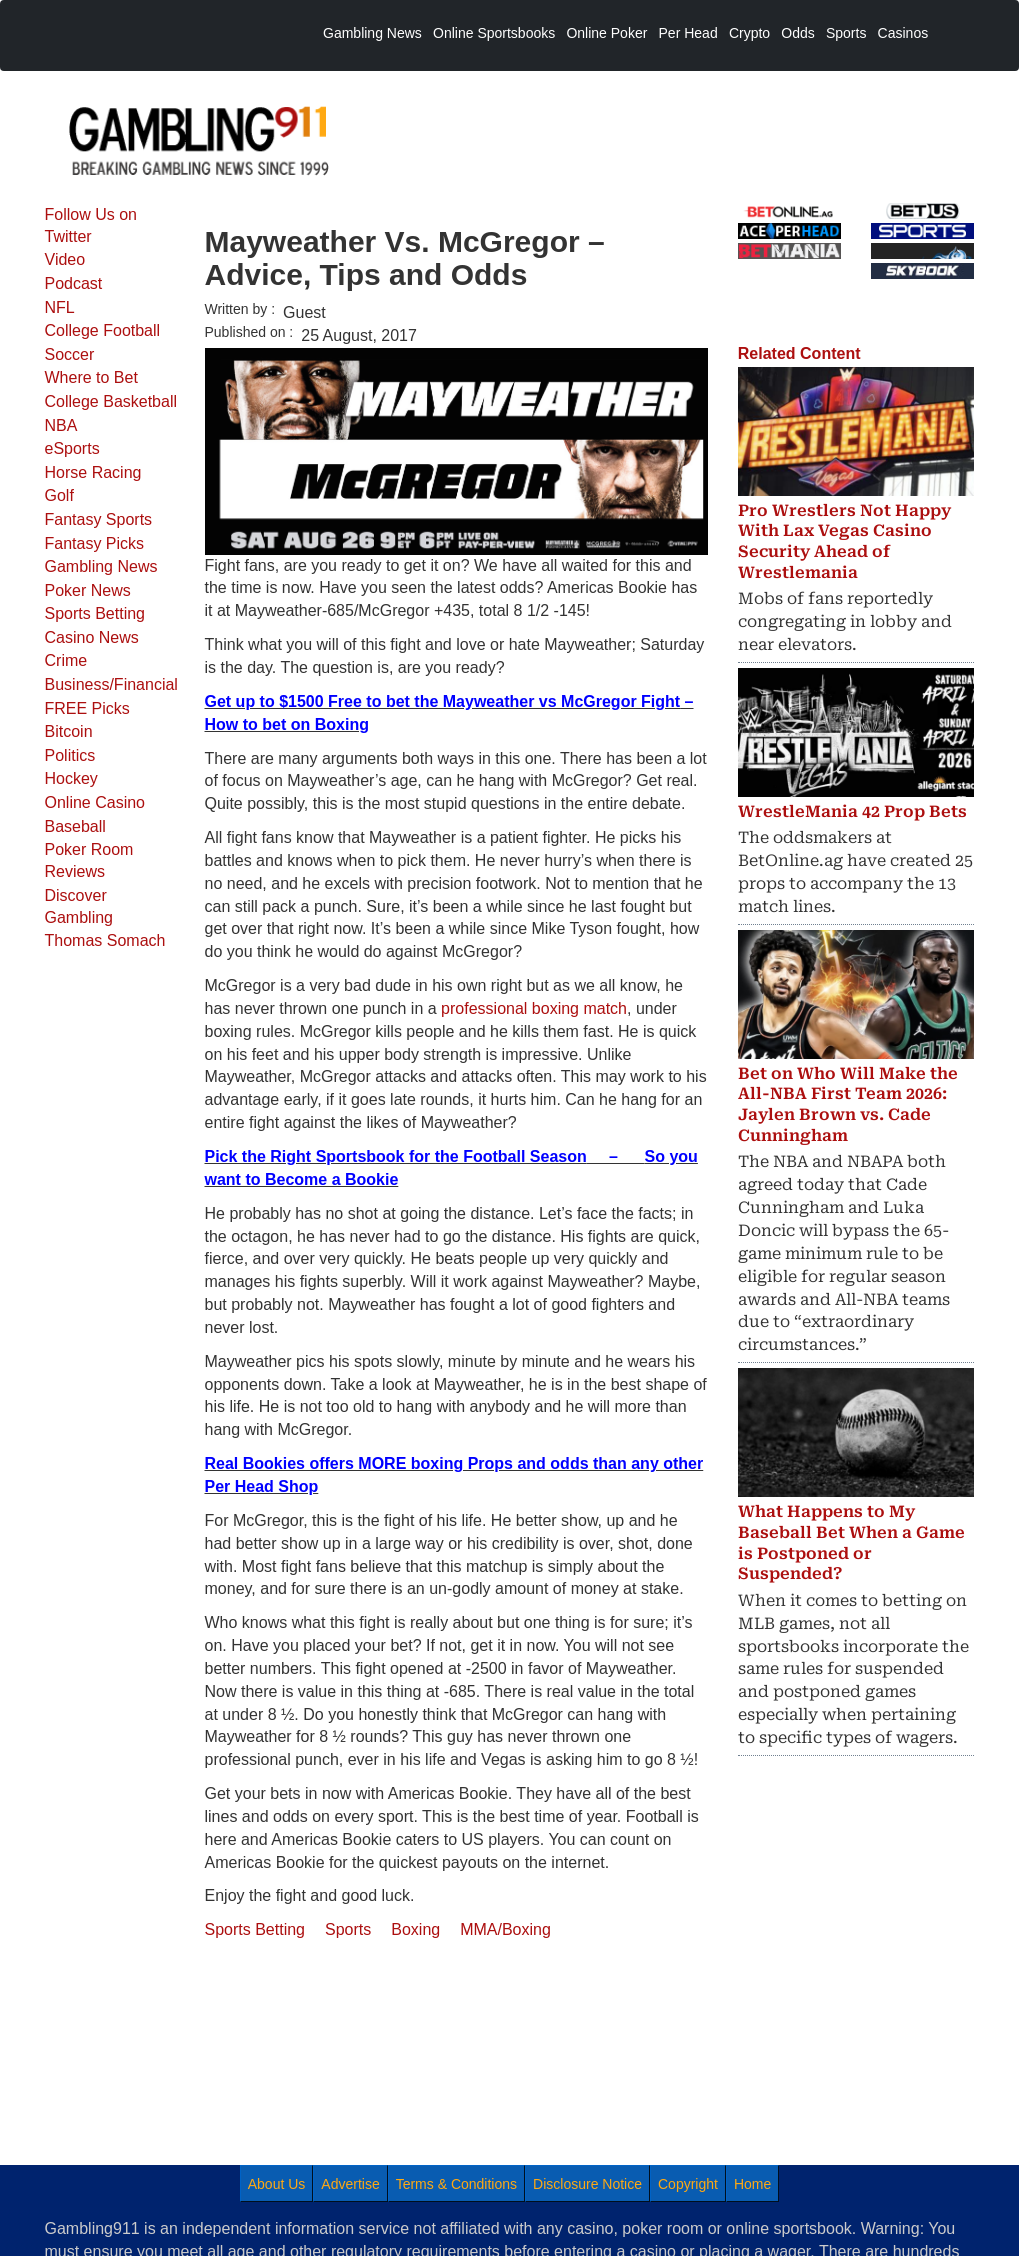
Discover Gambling (79, 906)
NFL (60, 307)
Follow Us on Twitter (91, 225)
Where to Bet (91, 377)
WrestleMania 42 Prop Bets (852, 811)
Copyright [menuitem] (688, 2184)
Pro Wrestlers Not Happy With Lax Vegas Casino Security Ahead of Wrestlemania (844, 541)
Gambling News (101, 566)
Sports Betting (95, 613)
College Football (103, 330)
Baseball (75, 826)
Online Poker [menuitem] (606, 33)
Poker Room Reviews (89, 860)
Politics (70, 755)
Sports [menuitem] (846, 33)
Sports (348, 1929)
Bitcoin (69, 731)
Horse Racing (93, 472)
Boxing (415, 1929)
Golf (59, 495)
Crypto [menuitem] (749, 33)
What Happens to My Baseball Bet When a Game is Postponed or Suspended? (851, 1542)
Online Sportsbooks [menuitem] (494, 33)
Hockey (71, 778)
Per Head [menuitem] (688, 33)
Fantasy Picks (95, 543)
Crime (66, 660)
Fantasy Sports (99, 519)
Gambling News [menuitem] (372, 33)
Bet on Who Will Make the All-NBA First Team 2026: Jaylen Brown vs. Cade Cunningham (848, 1104)
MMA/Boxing (505, 1929)
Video (65, 259)
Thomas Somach (105, 940)
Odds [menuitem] (797, 33)
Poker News (88, 590)
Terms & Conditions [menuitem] (456, 2184)
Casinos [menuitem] (903, 33)
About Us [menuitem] (277, 2184)
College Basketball (111, 401)
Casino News (92, 637)
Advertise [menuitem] (350, 2184)
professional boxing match (534, 1008)
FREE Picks (87, 708)
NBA (61, 425)
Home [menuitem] (752, 2184)
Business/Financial (111, 684)
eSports (72, 448)
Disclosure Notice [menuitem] (587, 2184)
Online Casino (95, 802)
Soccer (70, 354)
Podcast (74, 283)
